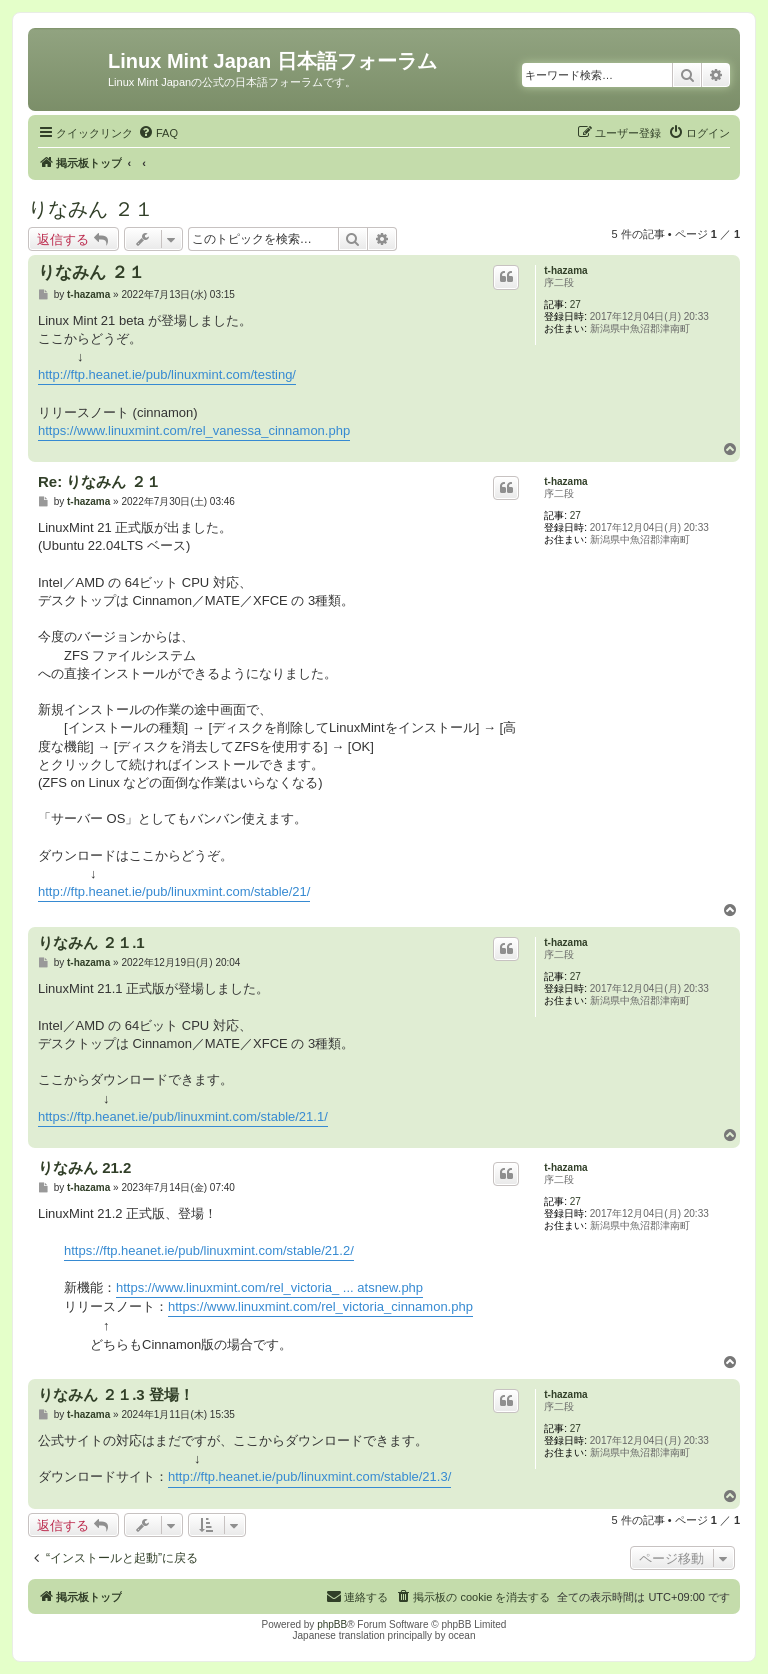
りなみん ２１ (91, 209)
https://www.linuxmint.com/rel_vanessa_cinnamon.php (194, 430)
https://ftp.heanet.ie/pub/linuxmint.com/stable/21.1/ (183, 1116)
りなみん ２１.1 (91, 942)
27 (575, 304)
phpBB (332, 1624)
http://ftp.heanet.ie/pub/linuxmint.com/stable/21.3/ (309, 1476)
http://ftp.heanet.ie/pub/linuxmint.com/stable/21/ (174, 891)
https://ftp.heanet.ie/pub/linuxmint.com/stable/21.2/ (209, 1250)
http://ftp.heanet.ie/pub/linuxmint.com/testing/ (167, 374)
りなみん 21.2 (84, 1167)
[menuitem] (158, 133)
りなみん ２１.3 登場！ (116, 1394)
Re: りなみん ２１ (99, 481)
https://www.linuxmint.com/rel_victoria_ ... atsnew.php (269, 1287)
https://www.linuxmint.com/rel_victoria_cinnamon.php (320, 1306)
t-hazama (565, 270)
